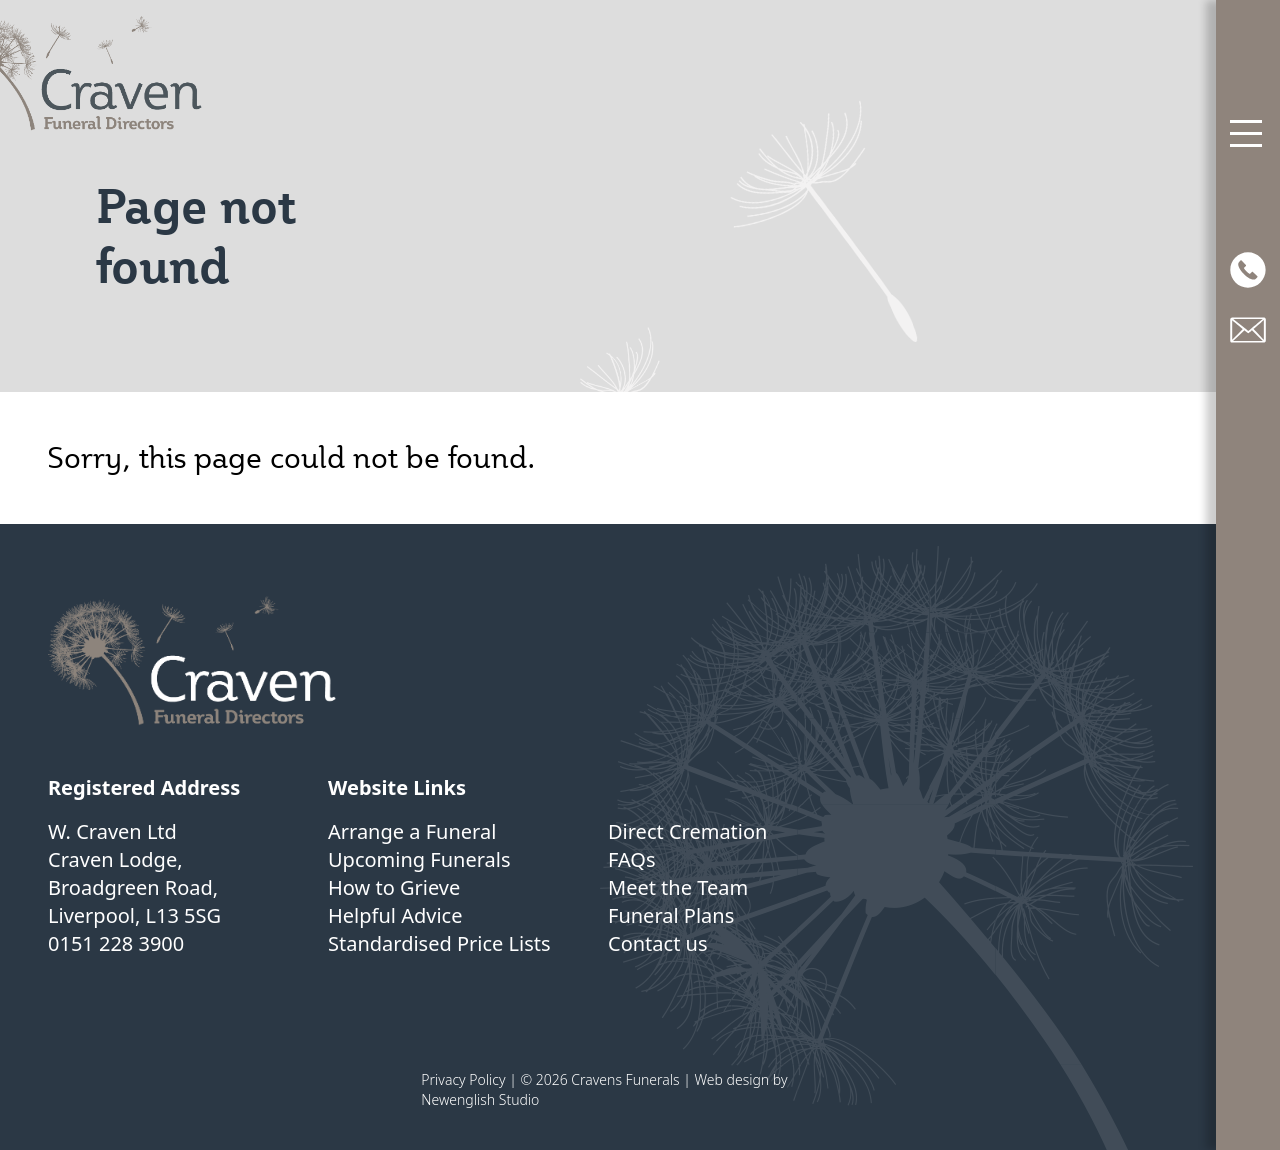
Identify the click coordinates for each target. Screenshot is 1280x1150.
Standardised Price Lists (439, 943)
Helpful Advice (395, 915)
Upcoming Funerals (419, 859)
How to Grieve (394, 887)
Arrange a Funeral (412, 831)
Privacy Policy (463, 1079)
